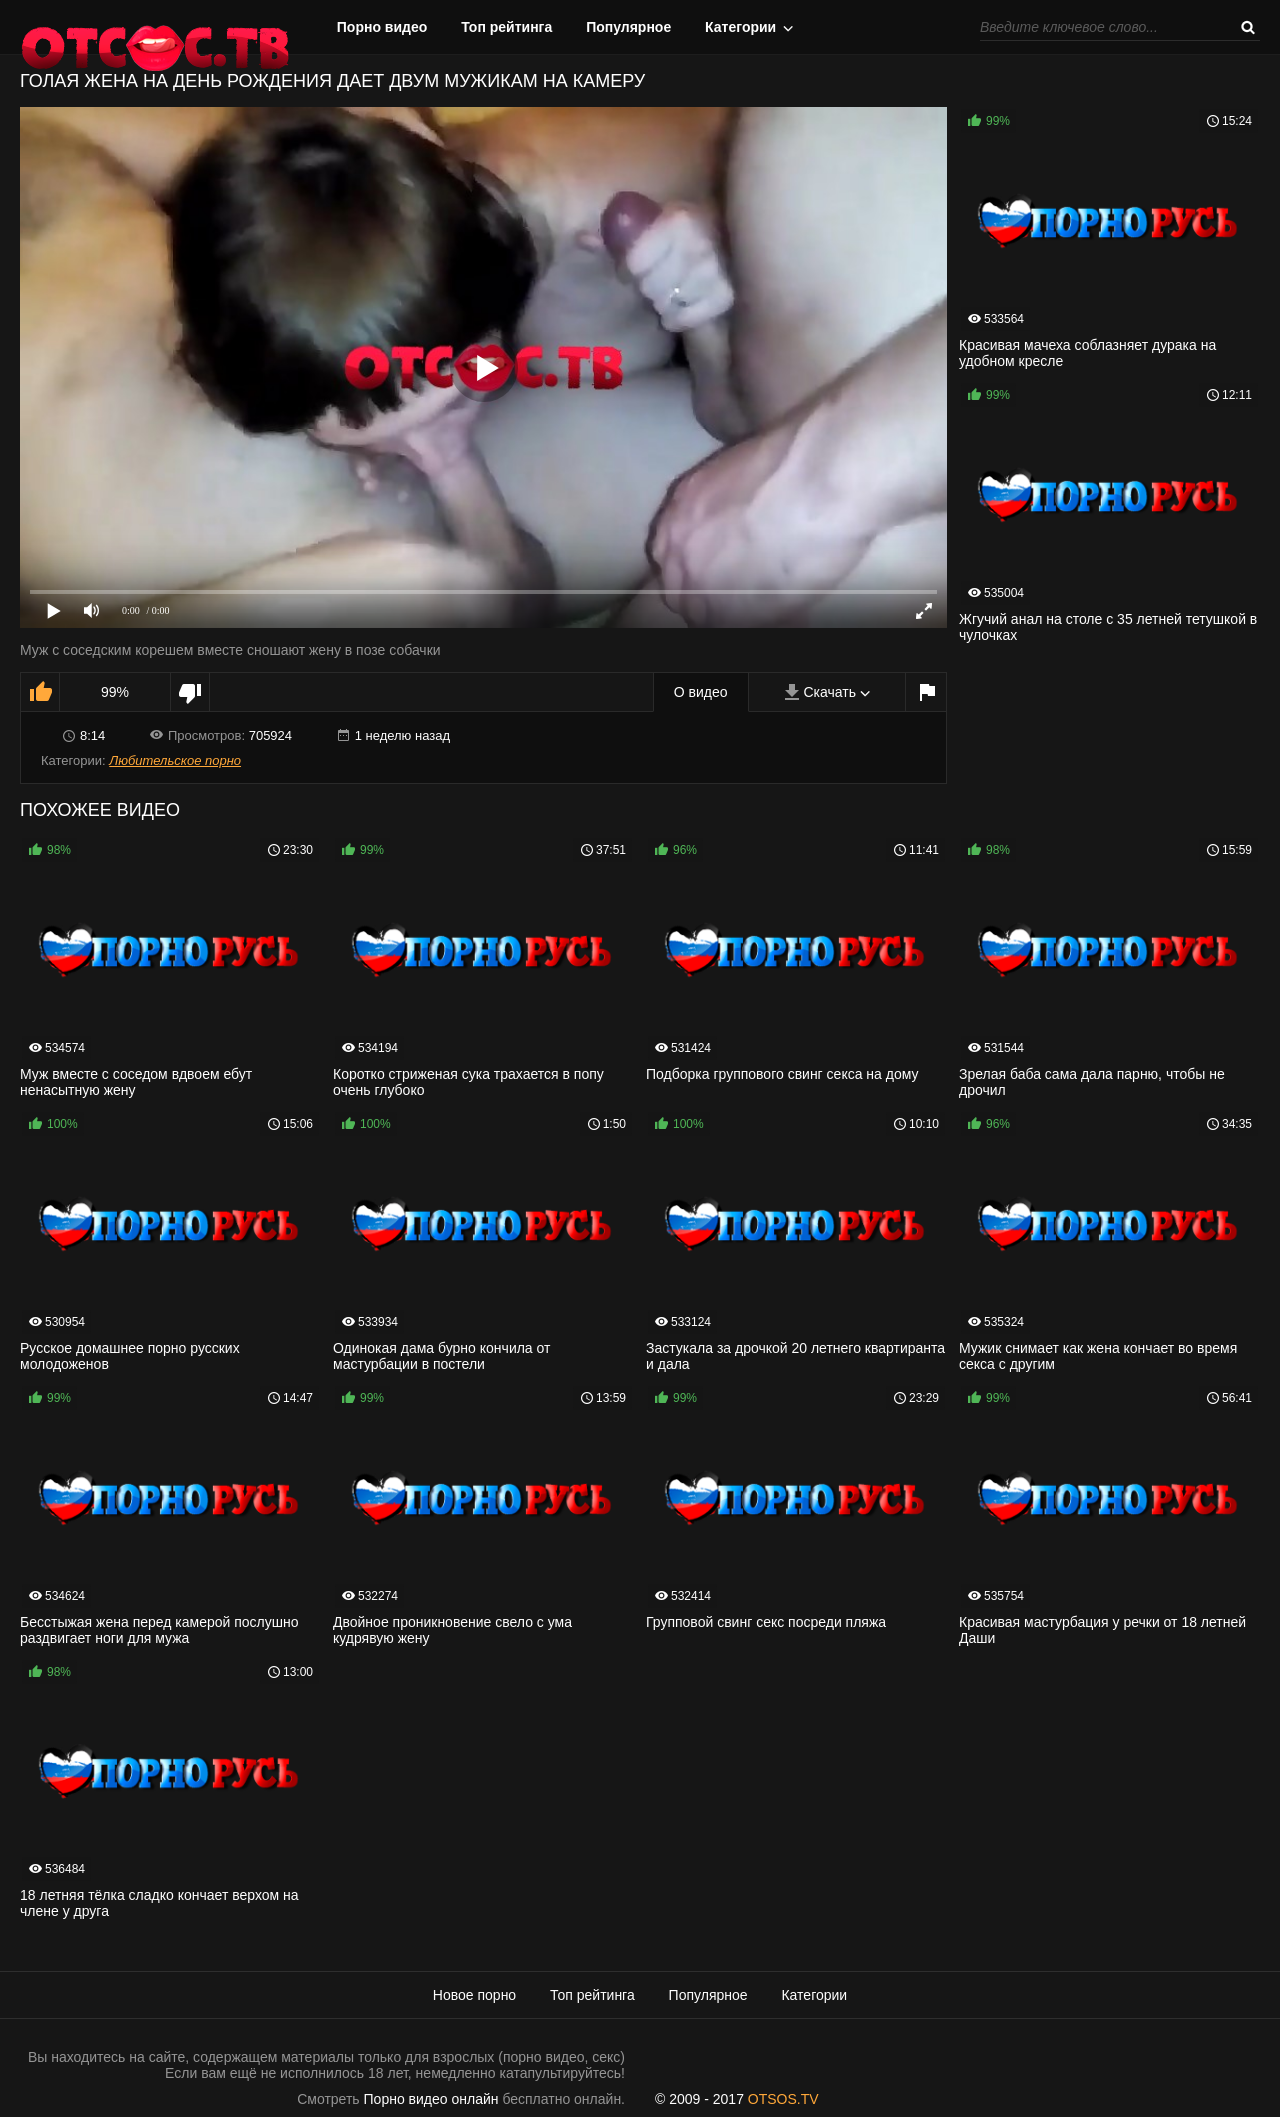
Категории (740, 27)
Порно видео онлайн (431, 2099)
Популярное (628, 27)
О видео (701, 692)
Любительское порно (175, 760)
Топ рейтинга (506, 27)
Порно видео (382, 27)
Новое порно (474, 1995)
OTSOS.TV (783, 2099)
